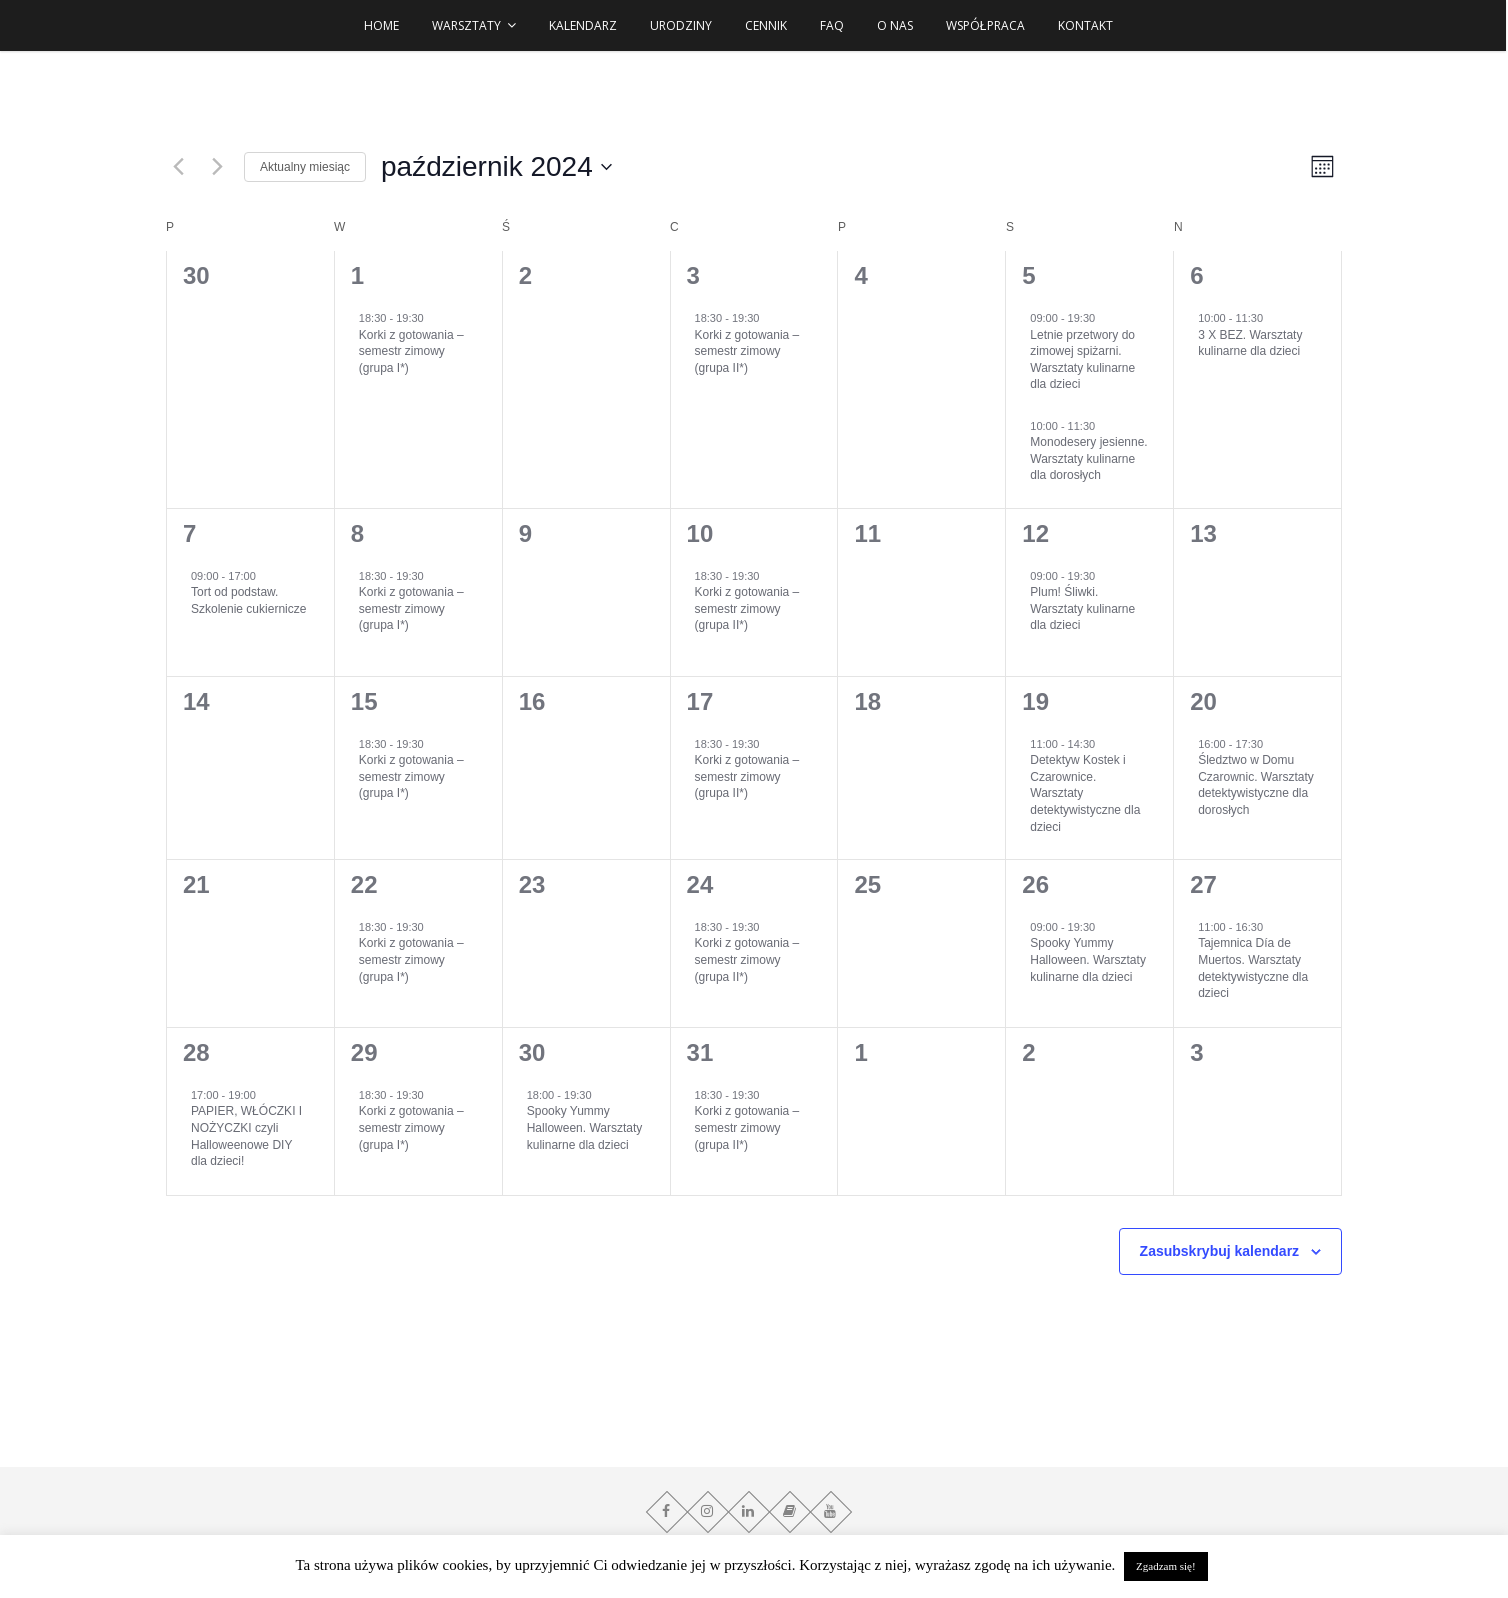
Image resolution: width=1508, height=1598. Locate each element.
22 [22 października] (364, 884)
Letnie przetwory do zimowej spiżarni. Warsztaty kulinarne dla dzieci (1082, 360)
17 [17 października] (700, 701)
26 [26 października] (1035, 884)
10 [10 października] (700, 533)
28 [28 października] (196, 1052)
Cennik (767, 25)
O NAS (896, 25)
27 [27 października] (1203, 884)
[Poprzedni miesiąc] (178, 167)
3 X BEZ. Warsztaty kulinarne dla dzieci (1250, 343)
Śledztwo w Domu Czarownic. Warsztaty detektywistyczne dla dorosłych (1256, 785)
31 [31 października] (700, 1052)
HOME (382, 25)
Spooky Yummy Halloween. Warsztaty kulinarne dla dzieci (1088, 959)
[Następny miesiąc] (217, 167)
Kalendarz (584, 25)
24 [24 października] (700, 884)
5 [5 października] (1028, 275)
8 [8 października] (357, 533)
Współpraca (986, 25)
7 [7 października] (189, 533)
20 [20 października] (1203, 701)
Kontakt (1085, 25)
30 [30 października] (532, 1052)
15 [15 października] (364, 701)
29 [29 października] (364, 1052)
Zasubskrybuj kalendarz (1220, 1251)
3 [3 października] (693, 275)
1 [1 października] (357, 275)
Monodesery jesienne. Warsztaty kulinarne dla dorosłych (1088, 458)
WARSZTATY (467, 25)
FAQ (833, 25)
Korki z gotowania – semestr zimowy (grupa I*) (411, 351)
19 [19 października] (1035, 701)
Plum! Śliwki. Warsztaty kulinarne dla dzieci (1082, 608)
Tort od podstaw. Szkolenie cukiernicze (248, 600)
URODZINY (682, 25)
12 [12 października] (1035, 533)
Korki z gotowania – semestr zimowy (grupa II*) (747, 351)
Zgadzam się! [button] (1166, 1566)
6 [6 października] (1196, 275)
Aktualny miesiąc (305, 167)
